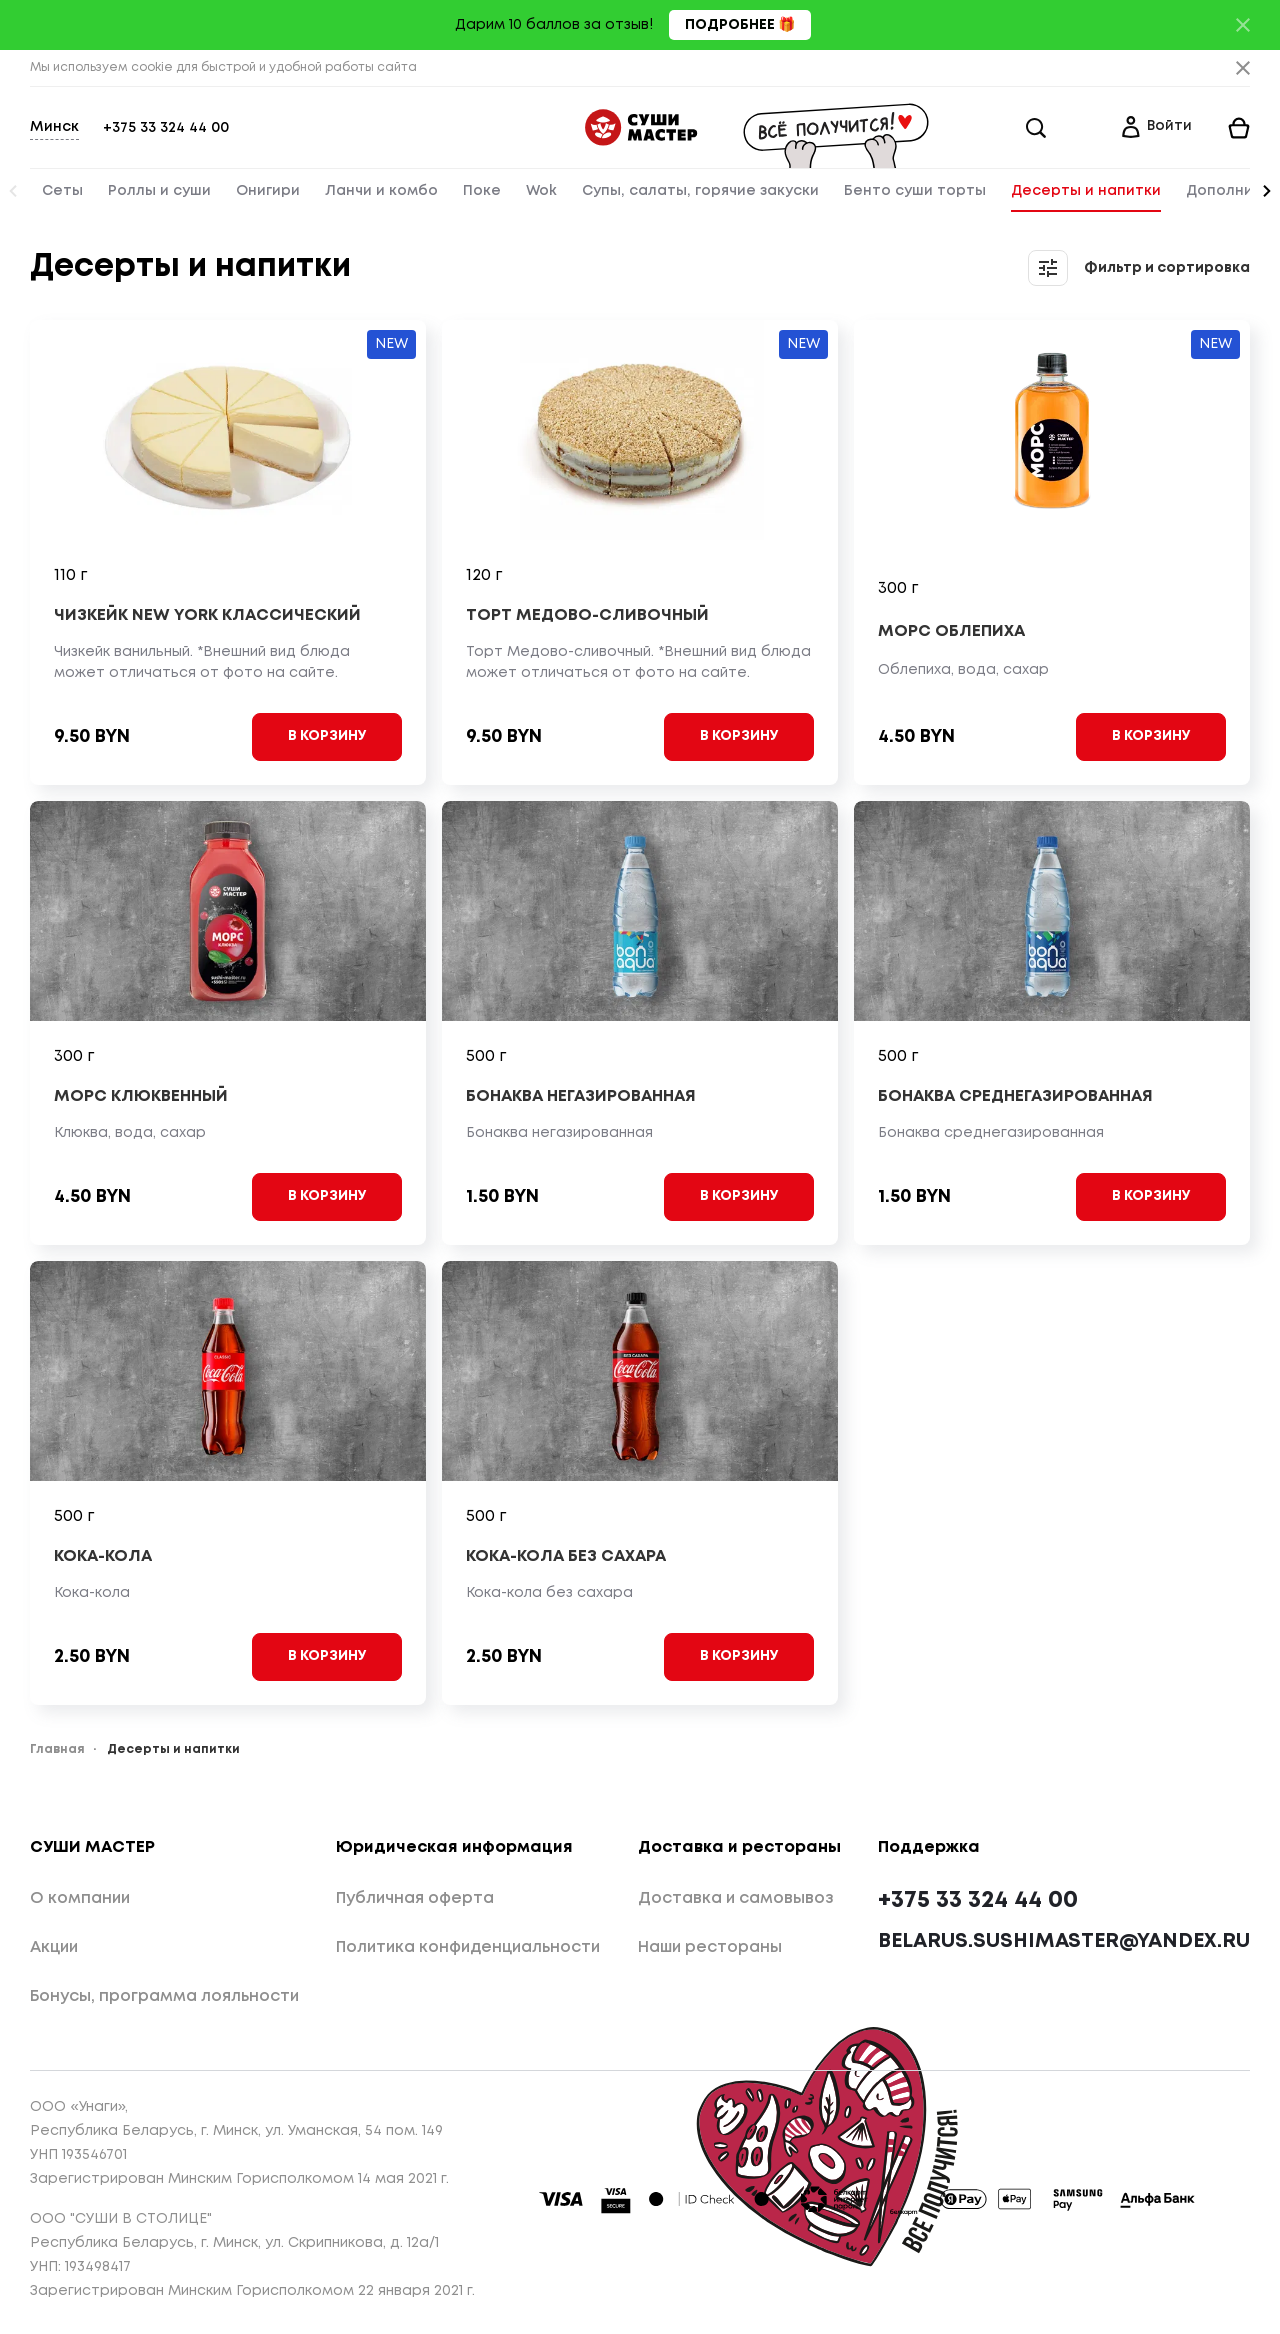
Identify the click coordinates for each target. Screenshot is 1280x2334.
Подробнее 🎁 (740, 25)
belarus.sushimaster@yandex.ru (1064, 1941)
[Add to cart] (327, 737)
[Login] (1156, 128)
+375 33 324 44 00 (166, 128)
